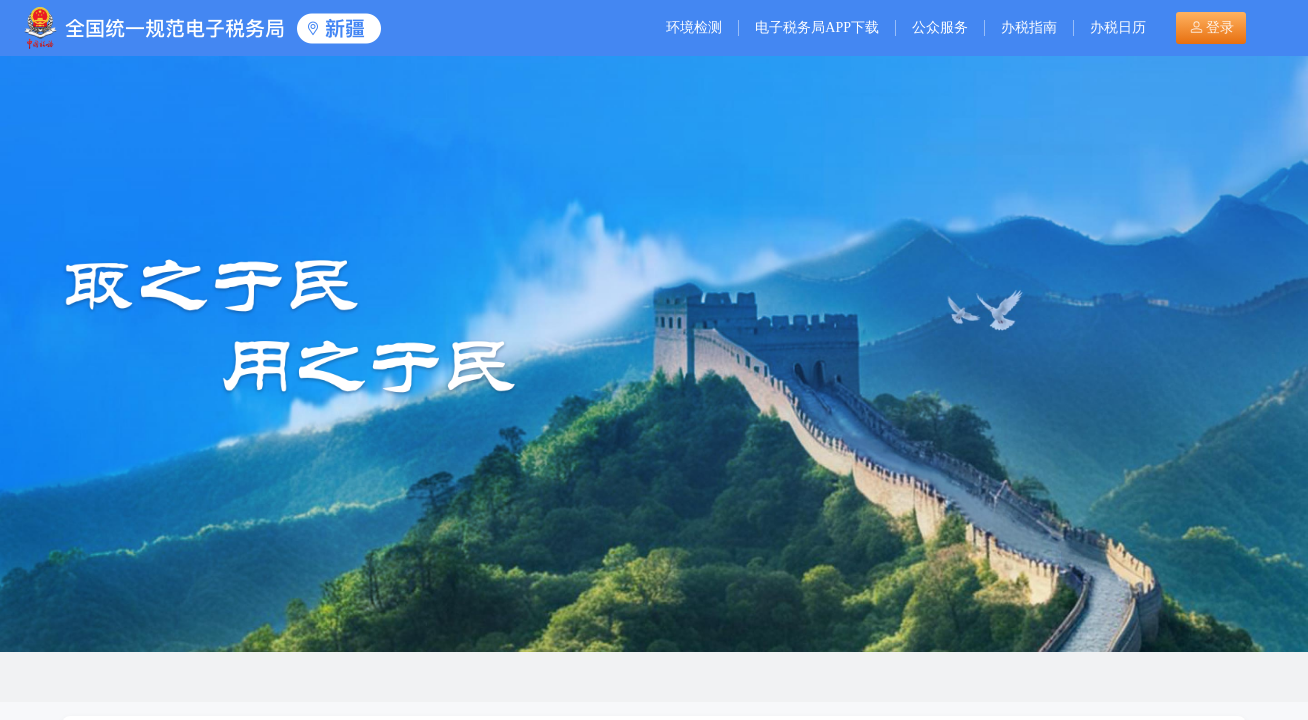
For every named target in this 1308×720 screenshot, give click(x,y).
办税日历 (1118, 27)
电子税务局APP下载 (817, 27)
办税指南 (1029, 27)
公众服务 (940, 27)
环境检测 (694, 27)
